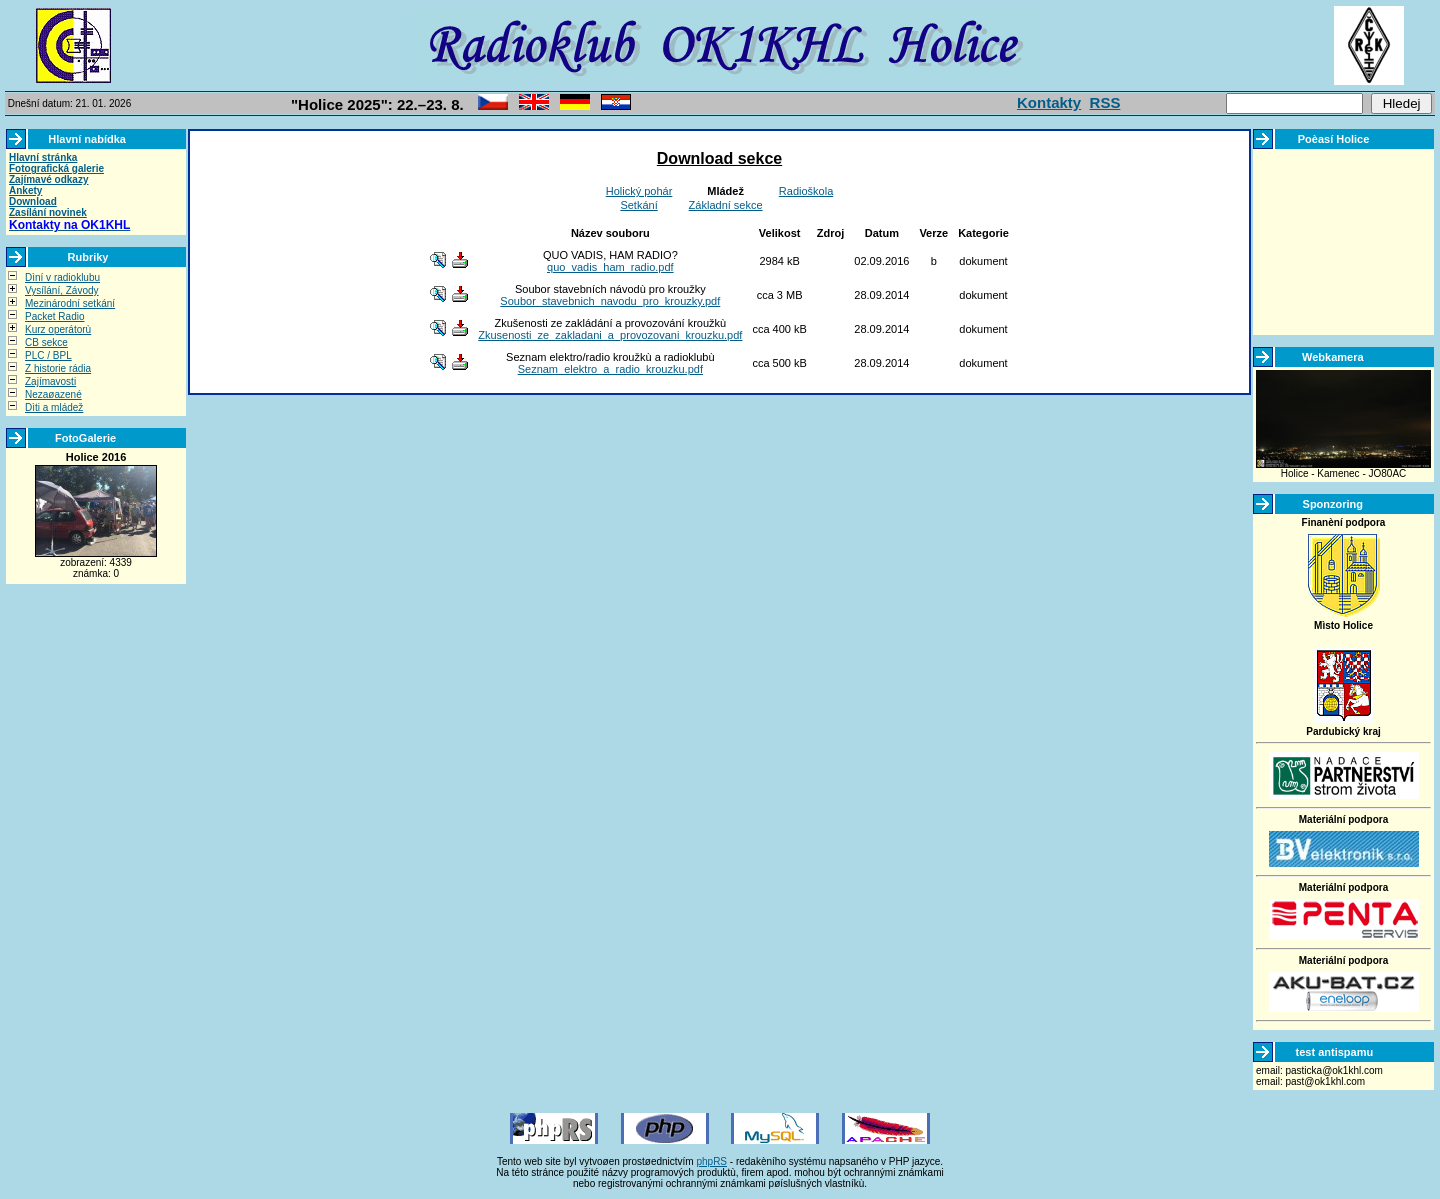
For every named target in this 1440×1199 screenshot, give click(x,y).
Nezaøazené (53, 394)
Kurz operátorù (58, 329)
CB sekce (46, 342)
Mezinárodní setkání (70, 303)
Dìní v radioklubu (62, 277)
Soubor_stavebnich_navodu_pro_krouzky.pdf (610, 301)
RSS (1105, 102)
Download (33, 201)
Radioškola (806, 191)
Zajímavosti (50, 381)
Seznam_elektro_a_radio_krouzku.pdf (610, 369)
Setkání (638, 205)
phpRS (711, 1161)
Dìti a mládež (54, 407)
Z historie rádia (58, 368)
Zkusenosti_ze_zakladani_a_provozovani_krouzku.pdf (610, 335)
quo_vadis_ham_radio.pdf (610, 267)
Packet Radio (54, 316)
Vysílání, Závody (62, 290)
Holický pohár (639, 191)
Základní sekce (726, 205)
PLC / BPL (48, 355)
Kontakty (1049, 102)
